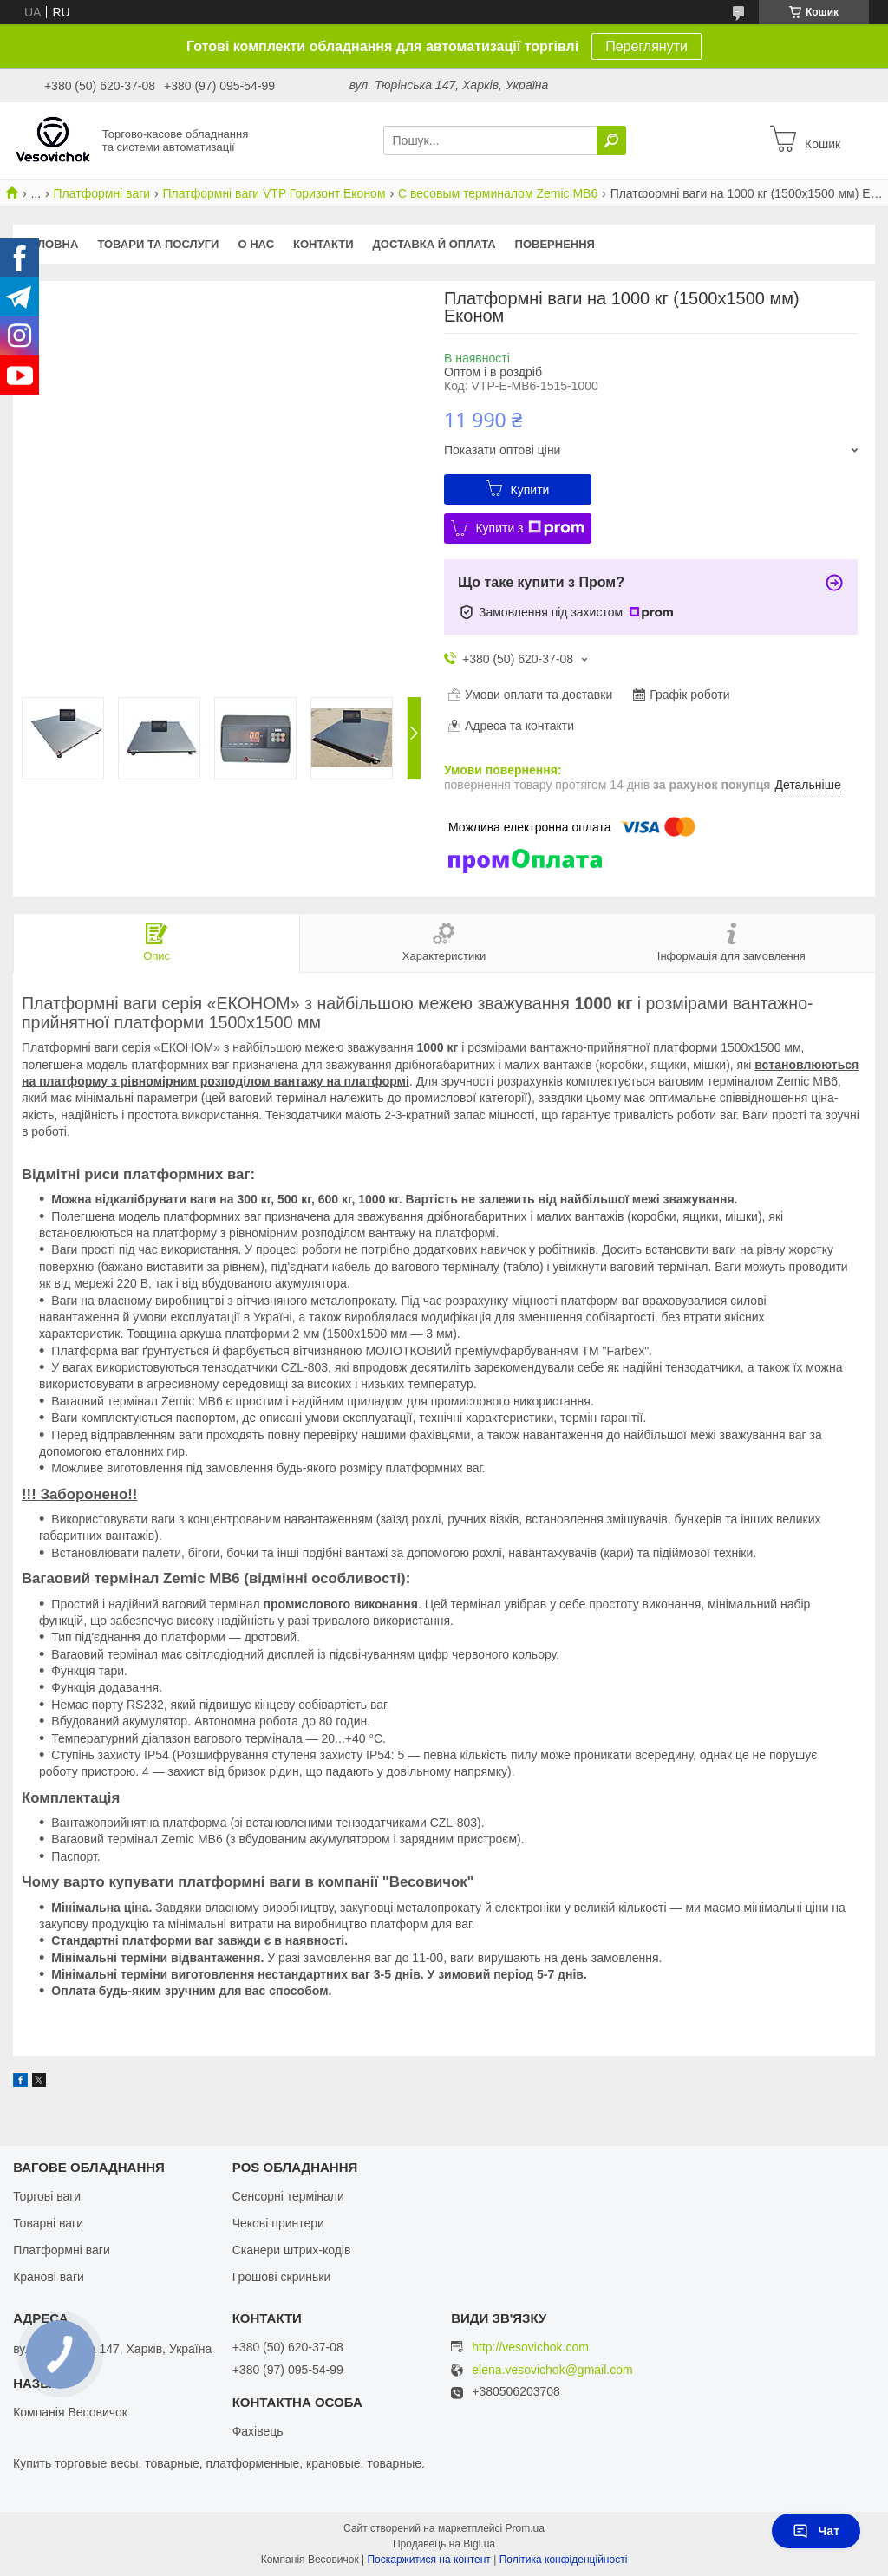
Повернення (555, 244)
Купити (530, 490)
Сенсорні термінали (288, 2196)
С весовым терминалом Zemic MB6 (497, 193)
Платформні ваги (102, 193)
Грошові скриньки (281, 2277)
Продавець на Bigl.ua (444, 2544)
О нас (256, 244)
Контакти (323, 244)
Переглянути (646, 46)
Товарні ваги (48, 2223)
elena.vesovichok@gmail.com (552, 2370)
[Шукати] (611, 140)
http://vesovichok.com (530, 2347)
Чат (816, 2531)
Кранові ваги (48, 2277)
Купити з (529, 528)
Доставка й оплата (434, 244)
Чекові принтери (278, 2223)
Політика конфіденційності (564, 2559)
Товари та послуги (158, 244)
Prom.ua (525, 2528)
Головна (50, 244)
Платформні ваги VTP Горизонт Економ (274, 193)
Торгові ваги (47, 2196)
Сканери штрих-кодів (291, 2250)
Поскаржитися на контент (428, 2559)
